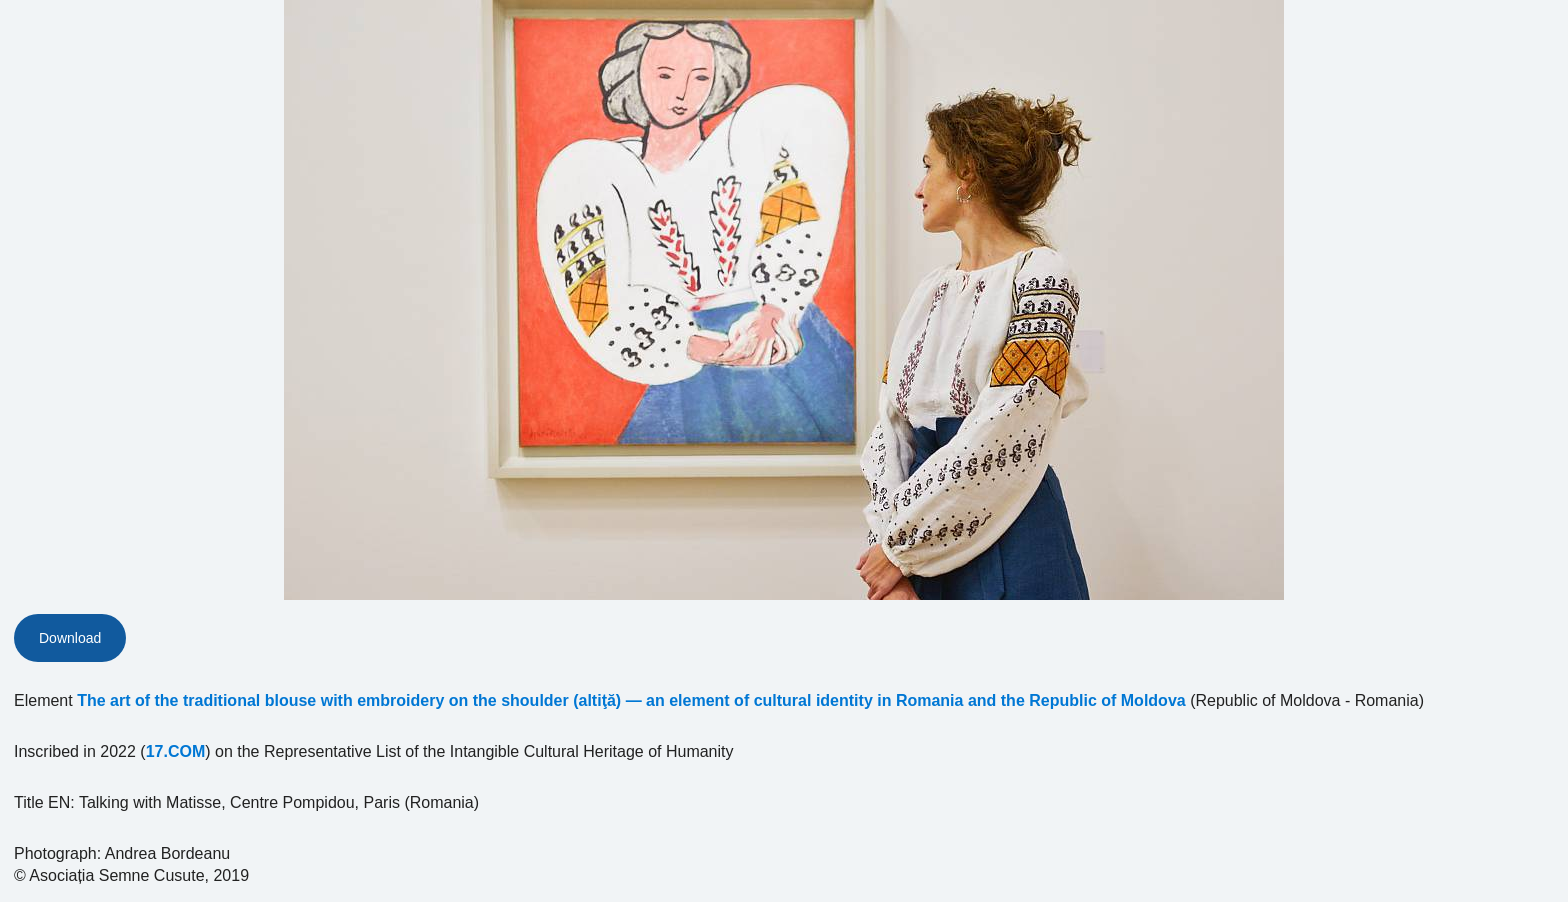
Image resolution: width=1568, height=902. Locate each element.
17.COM (176, 751)
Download (70, 638)
